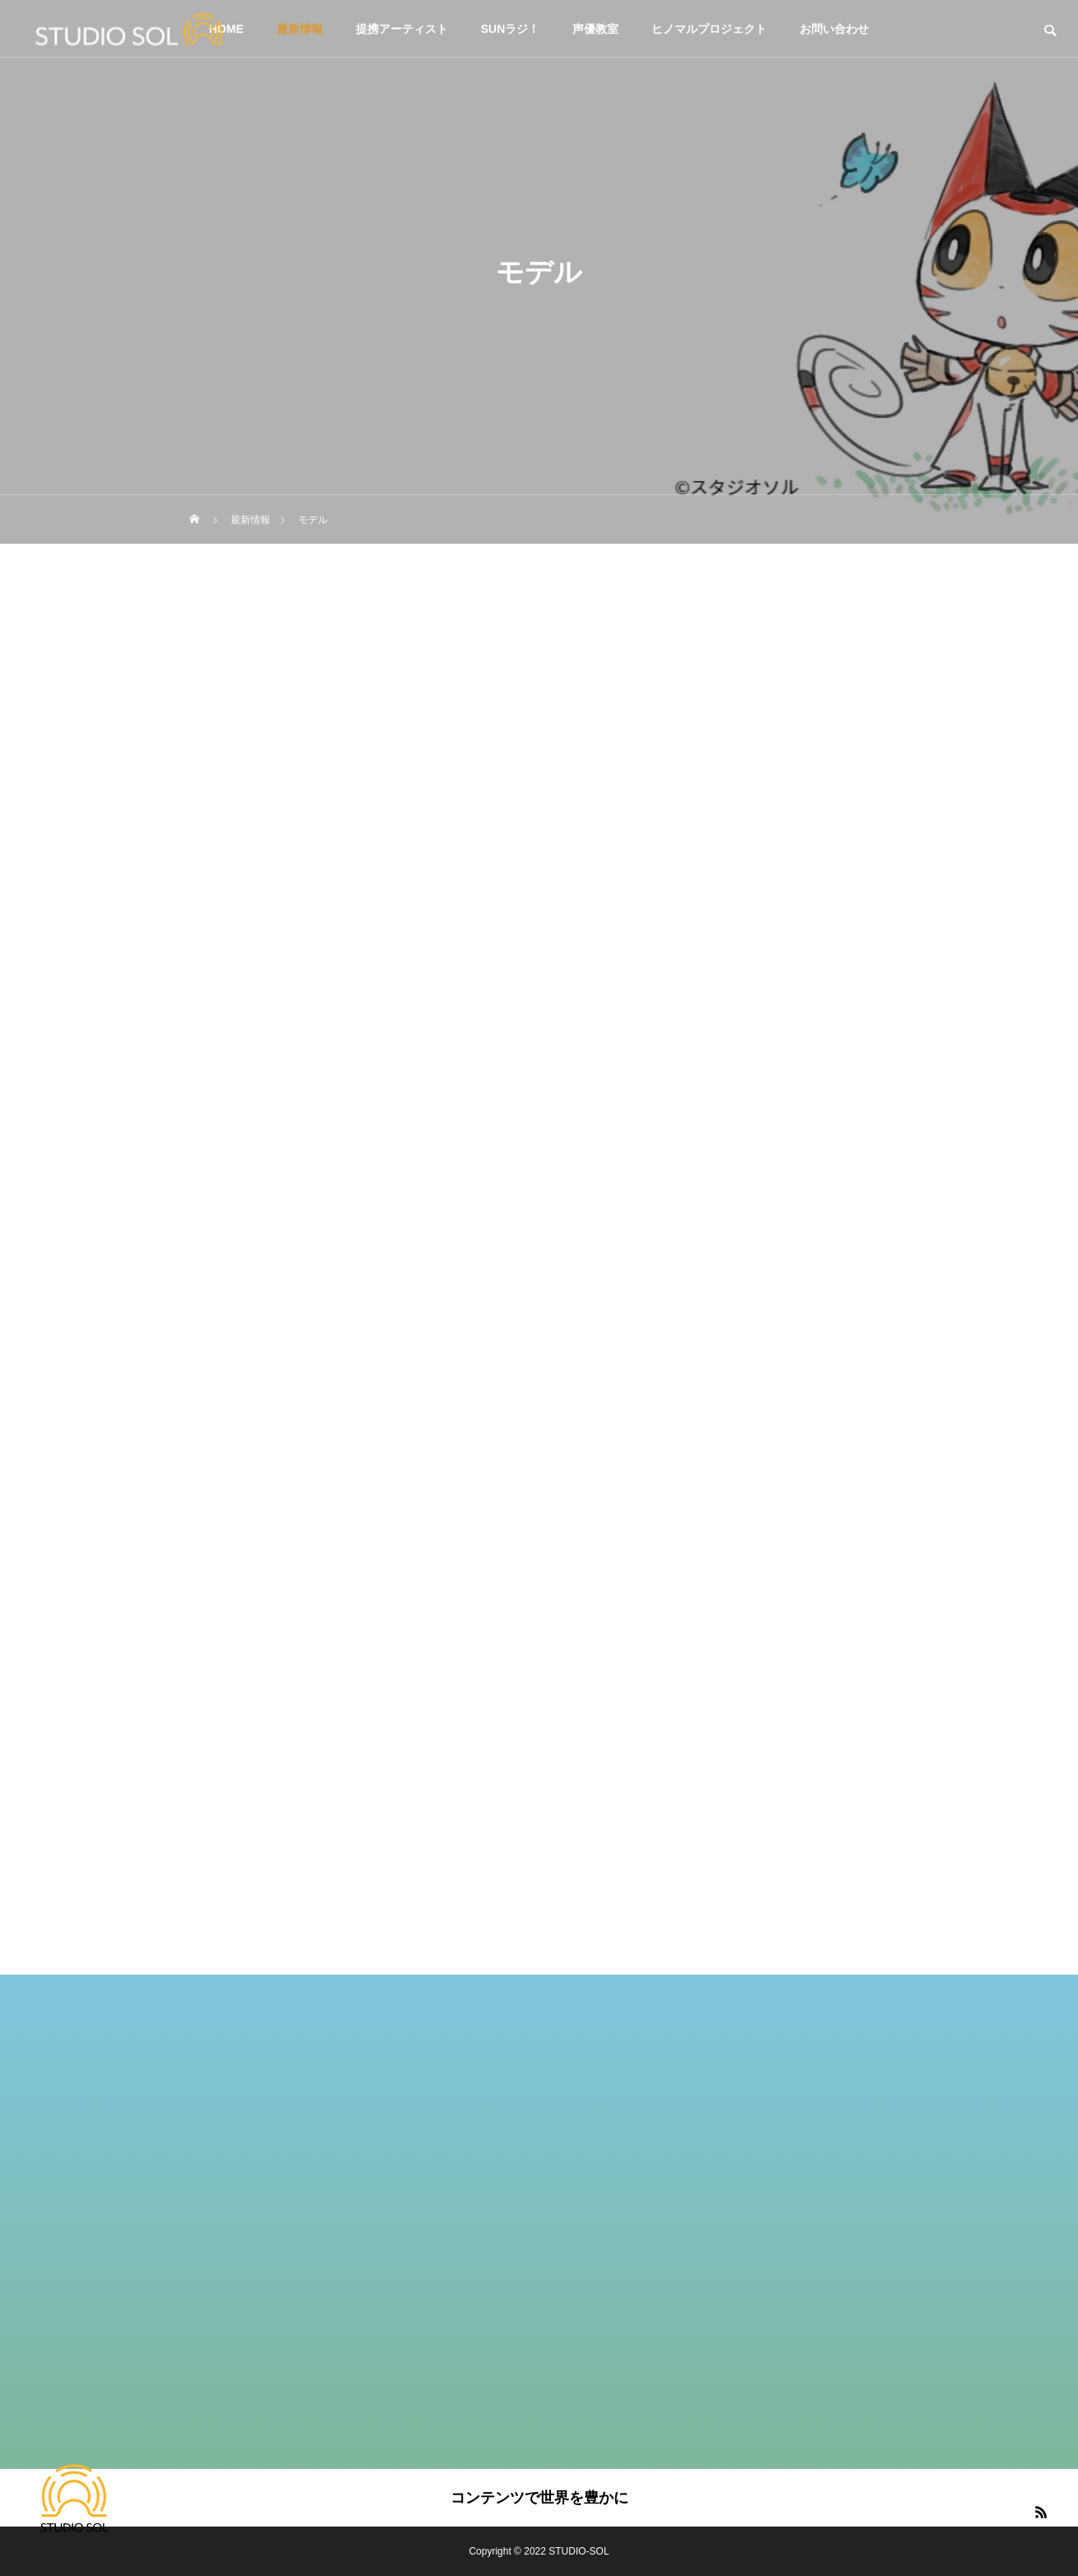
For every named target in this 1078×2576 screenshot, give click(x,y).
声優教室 (595, 28)
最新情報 (300, 28)
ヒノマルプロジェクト (709, 28)
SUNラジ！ (510, 28)
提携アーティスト (402, 28)
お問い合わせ (834, 28)
